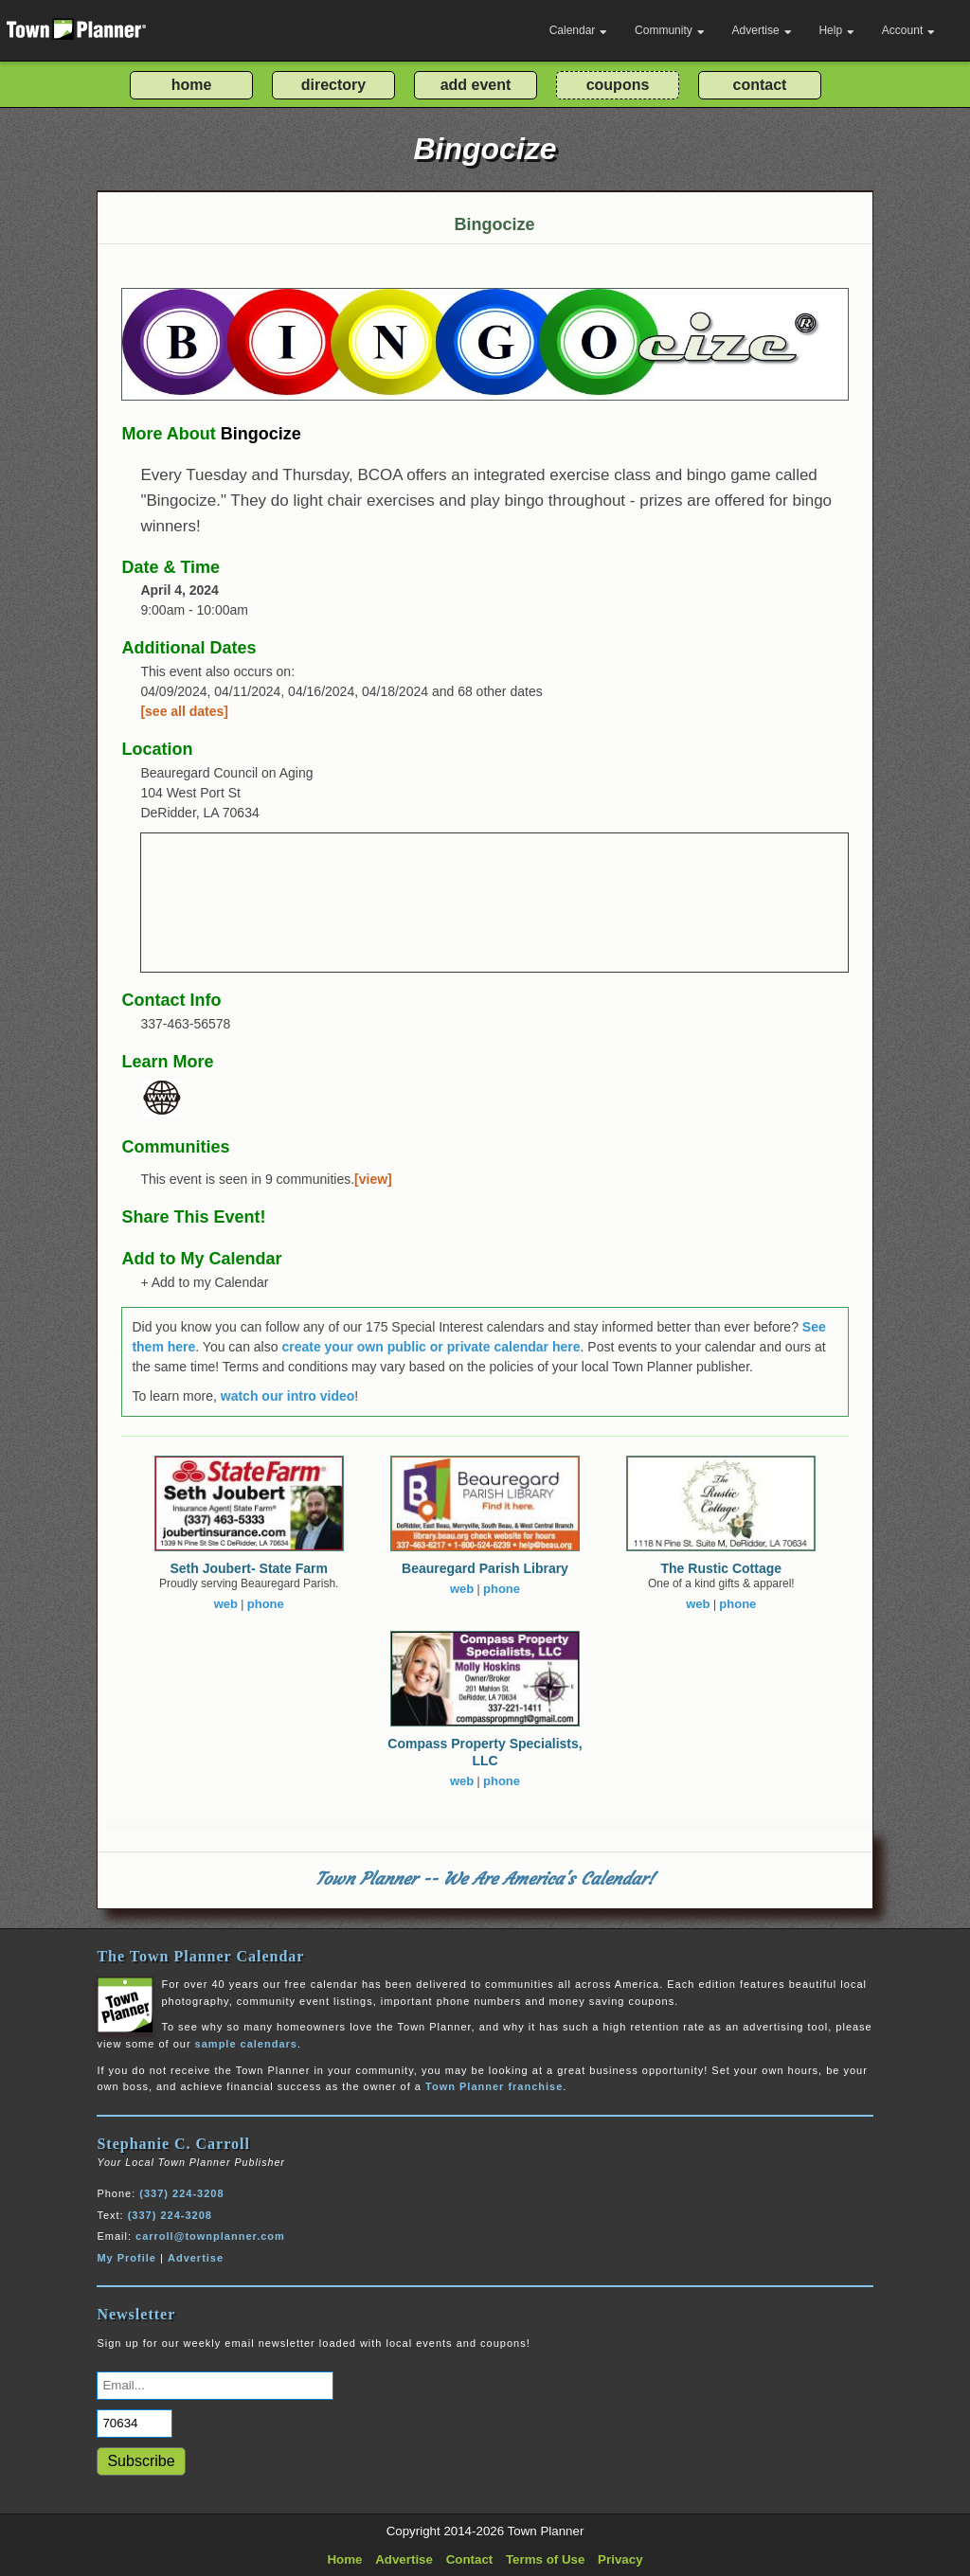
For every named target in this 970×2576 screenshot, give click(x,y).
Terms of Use (545, 2559)
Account (908, 30)
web (226, 1604)
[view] (373, 1179)
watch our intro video (288, 1396)
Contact (470, 2559)
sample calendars (246, 2043)
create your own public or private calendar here (430, 1346)
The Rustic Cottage (721, 1568)
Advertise (762, 30)
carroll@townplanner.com (210, 2236)
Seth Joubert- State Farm (248, 1568)
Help (836, 30)
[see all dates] (184, 711)
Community (670, 30)
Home (344, 2559)
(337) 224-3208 (181, 2193)
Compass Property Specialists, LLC (484, 1752)
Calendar (578, 30)
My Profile (126, 2257)
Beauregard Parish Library (485, 1568)
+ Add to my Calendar (204, 1282)
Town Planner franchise (494, 2086)
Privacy (620, 2559)
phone (265, 1604)
